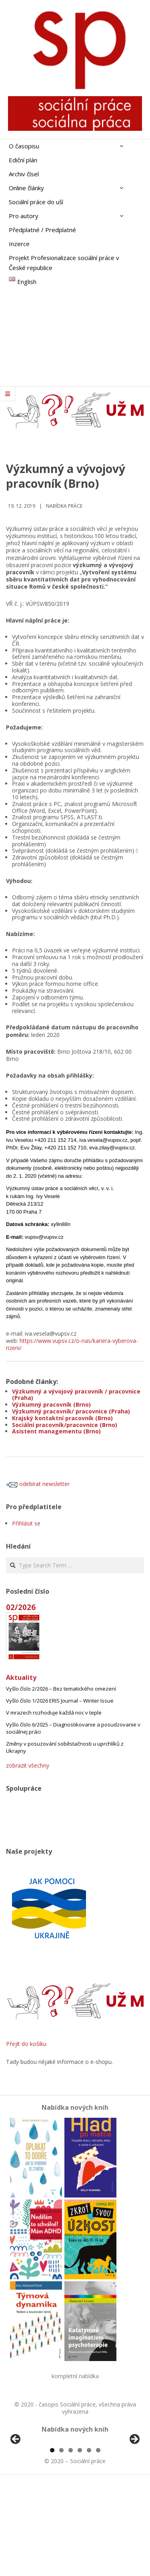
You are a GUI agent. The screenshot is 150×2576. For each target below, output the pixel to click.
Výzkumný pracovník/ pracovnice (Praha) (71, 1411)
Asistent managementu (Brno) (56, 1431)
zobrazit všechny (27, 1765)
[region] (75, 2488)
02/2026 (21, 1607)
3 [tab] (70, 2543)
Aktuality (21, 1677)
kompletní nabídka (75, 2376)
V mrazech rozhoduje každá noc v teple (54, 1712)
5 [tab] (89, 2543)
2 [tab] (61, 2543)
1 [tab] (52, 2543)
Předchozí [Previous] (16, 2486)
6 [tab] (98, 2543)
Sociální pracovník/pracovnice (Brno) (64, 1425)
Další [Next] (134, 2486)
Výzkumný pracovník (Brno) (51, 1404)
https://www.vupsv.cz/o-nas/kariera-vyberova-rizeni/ (72, 1344)
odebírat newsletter (38, 1484)
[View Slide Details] (38, 2488)
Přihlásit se (26, 1523)
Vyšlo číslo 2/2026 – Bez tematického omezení (61, 1688)
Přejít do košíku (26, 2044)
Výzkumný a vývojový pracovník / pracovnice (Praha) (76, 1395)
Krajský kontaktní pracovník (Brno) (62, 1418)
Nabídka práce (64, 506)
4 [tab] (80, 2543)
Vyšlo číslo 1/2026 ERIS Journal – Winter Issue (60, 1700)
